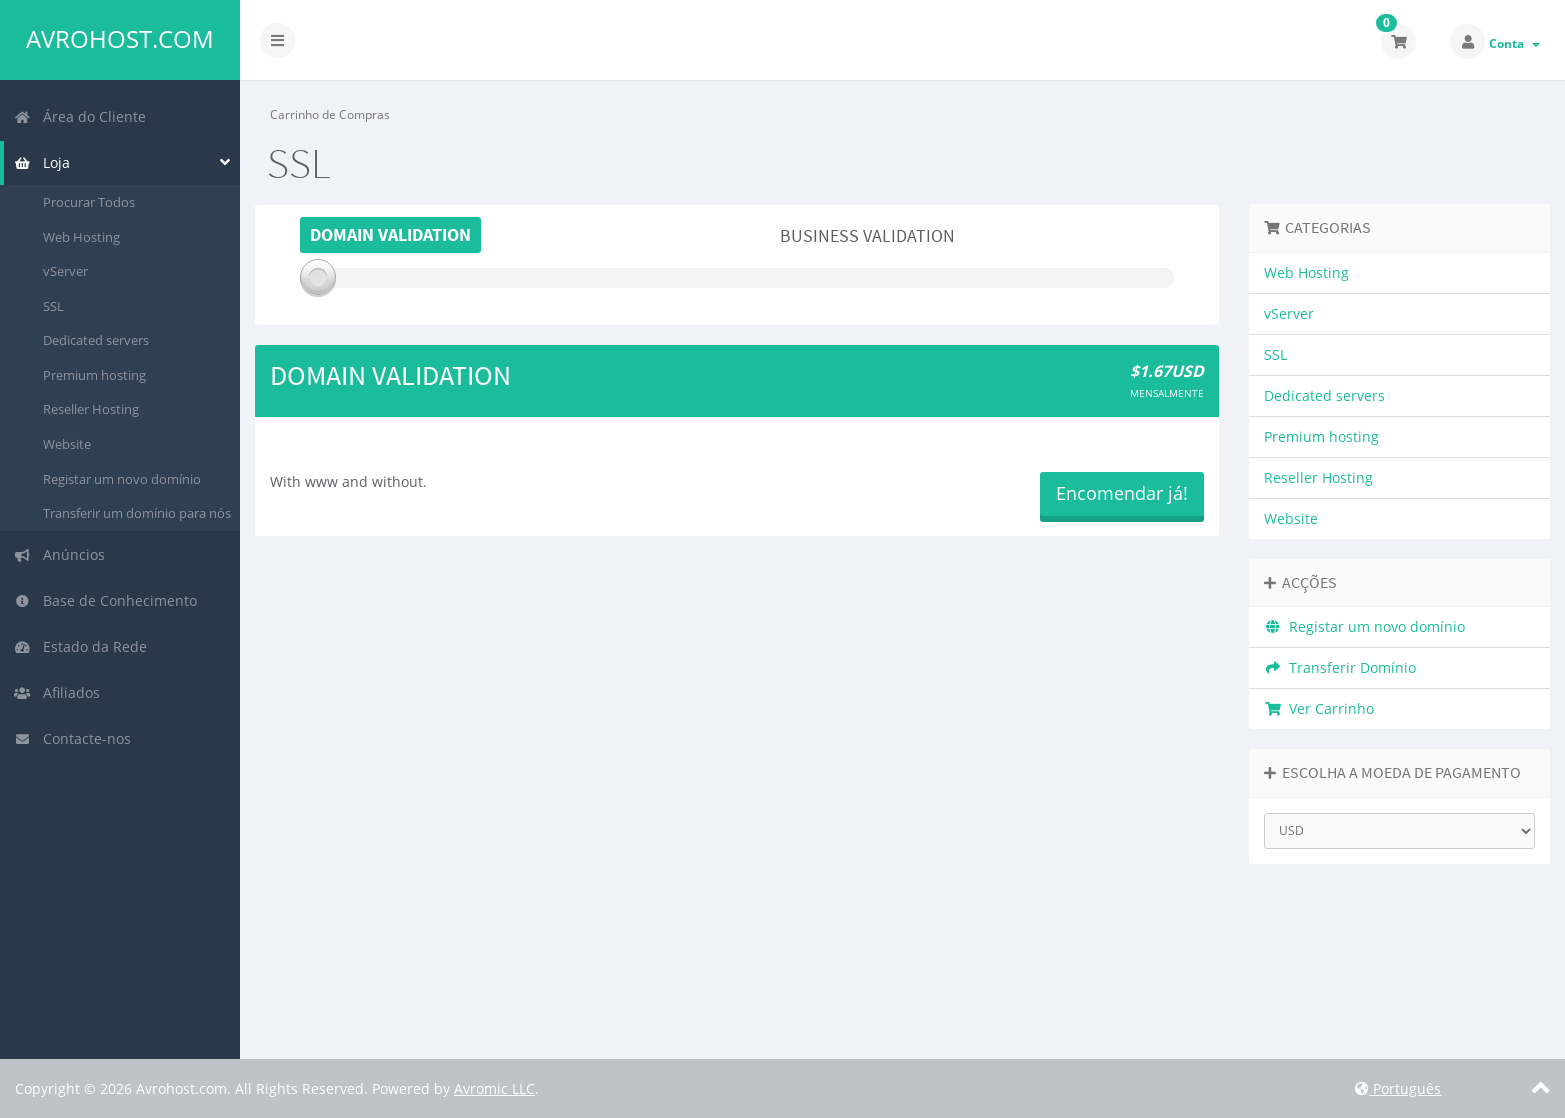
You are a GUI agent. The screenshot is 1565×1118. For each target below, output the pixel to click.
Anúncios (59, 554)
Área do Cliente (80, 116)
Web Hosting (81, 237)
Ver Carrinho (1319, 708)
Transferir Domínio (1340, 667)
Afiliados (57, 692)
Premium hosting (94, 375)
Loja (42, 162)
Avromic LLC (494, 1088)
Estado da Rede (80, 646)
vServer (65, 271)
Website (67, 444)
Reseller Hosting (91, 409)
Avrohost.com (120, 39)
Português (1398, 1088)
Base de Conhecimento (105, 600)
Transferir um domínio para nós (137, 513)
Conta (1514, 43)
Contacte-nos (72, 738)
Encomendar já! (1122, 493)
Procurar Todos (89, 202)
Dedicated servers (96, 340)
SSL (53, 306)
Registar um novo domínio (122, 479)
